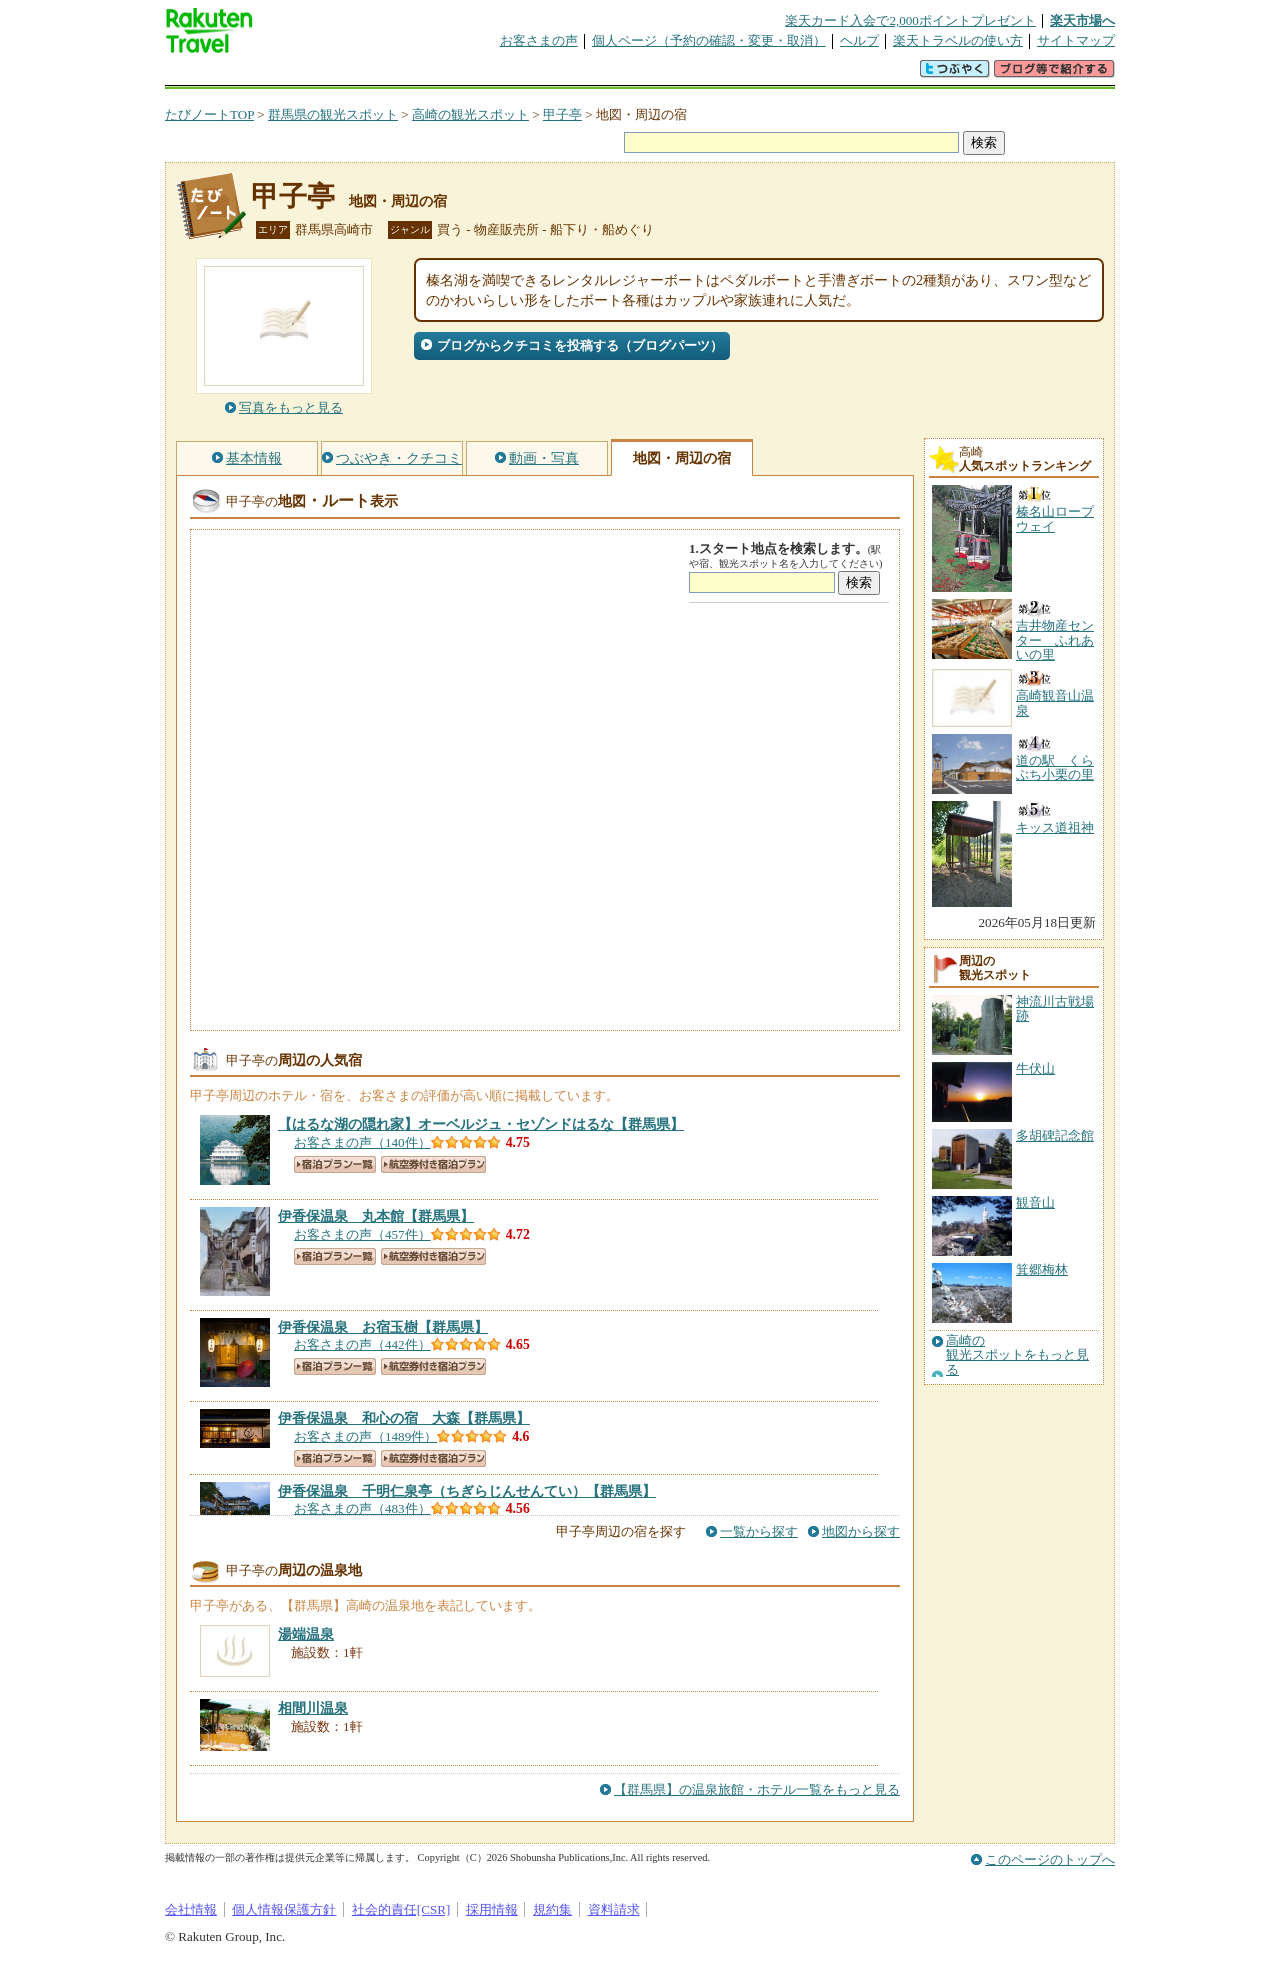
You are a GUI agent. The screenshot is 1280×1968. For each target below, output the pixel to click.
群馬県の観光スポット (333, 114)
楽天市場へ (1082, 20)
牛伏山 (1035, 1068)
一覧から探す (759, 1531)
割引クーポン (481, 74)
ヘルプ (859, 40)
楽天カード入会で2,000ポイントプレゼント (910, 20)
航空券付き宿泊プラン (433, 1164)
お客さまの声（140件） (362, 1142)
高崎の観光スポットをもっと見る (1017, 1355)
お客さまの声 (539, 40)
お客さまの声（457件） (362, 1234)
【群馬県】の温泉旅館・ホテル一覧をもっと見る (757, 1789)
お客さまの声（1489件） (365, 1436)
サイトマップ (1076, 40)
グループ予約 (563, 74)
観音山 (1035, 1202)
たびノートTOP (209, 114)
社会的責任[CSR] (401, 1909)
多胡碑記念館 (1055, 1135)
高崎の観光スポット (470, 114)
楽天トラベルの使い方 (958, 40)
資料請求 (614, 1909)
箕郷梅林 (1042, 1269)
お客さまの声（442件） (362, 1344)
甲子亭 (562, 114)
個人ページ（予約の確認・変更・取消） (709, 40)
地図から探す (861, 1531)
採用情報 (492, 1909)
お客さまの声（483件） (362, 1508)
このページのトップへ (1050, 1859)
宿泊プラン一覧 (335, 1164)
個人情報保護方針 (284, 1909)
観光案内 (645, 74)
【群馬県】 (481, 1124)
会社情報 (191, 1909)
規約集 (552, 1909)
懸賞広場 (399, 74)
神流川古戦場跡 (1055, 1008)
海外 (317, 74)
